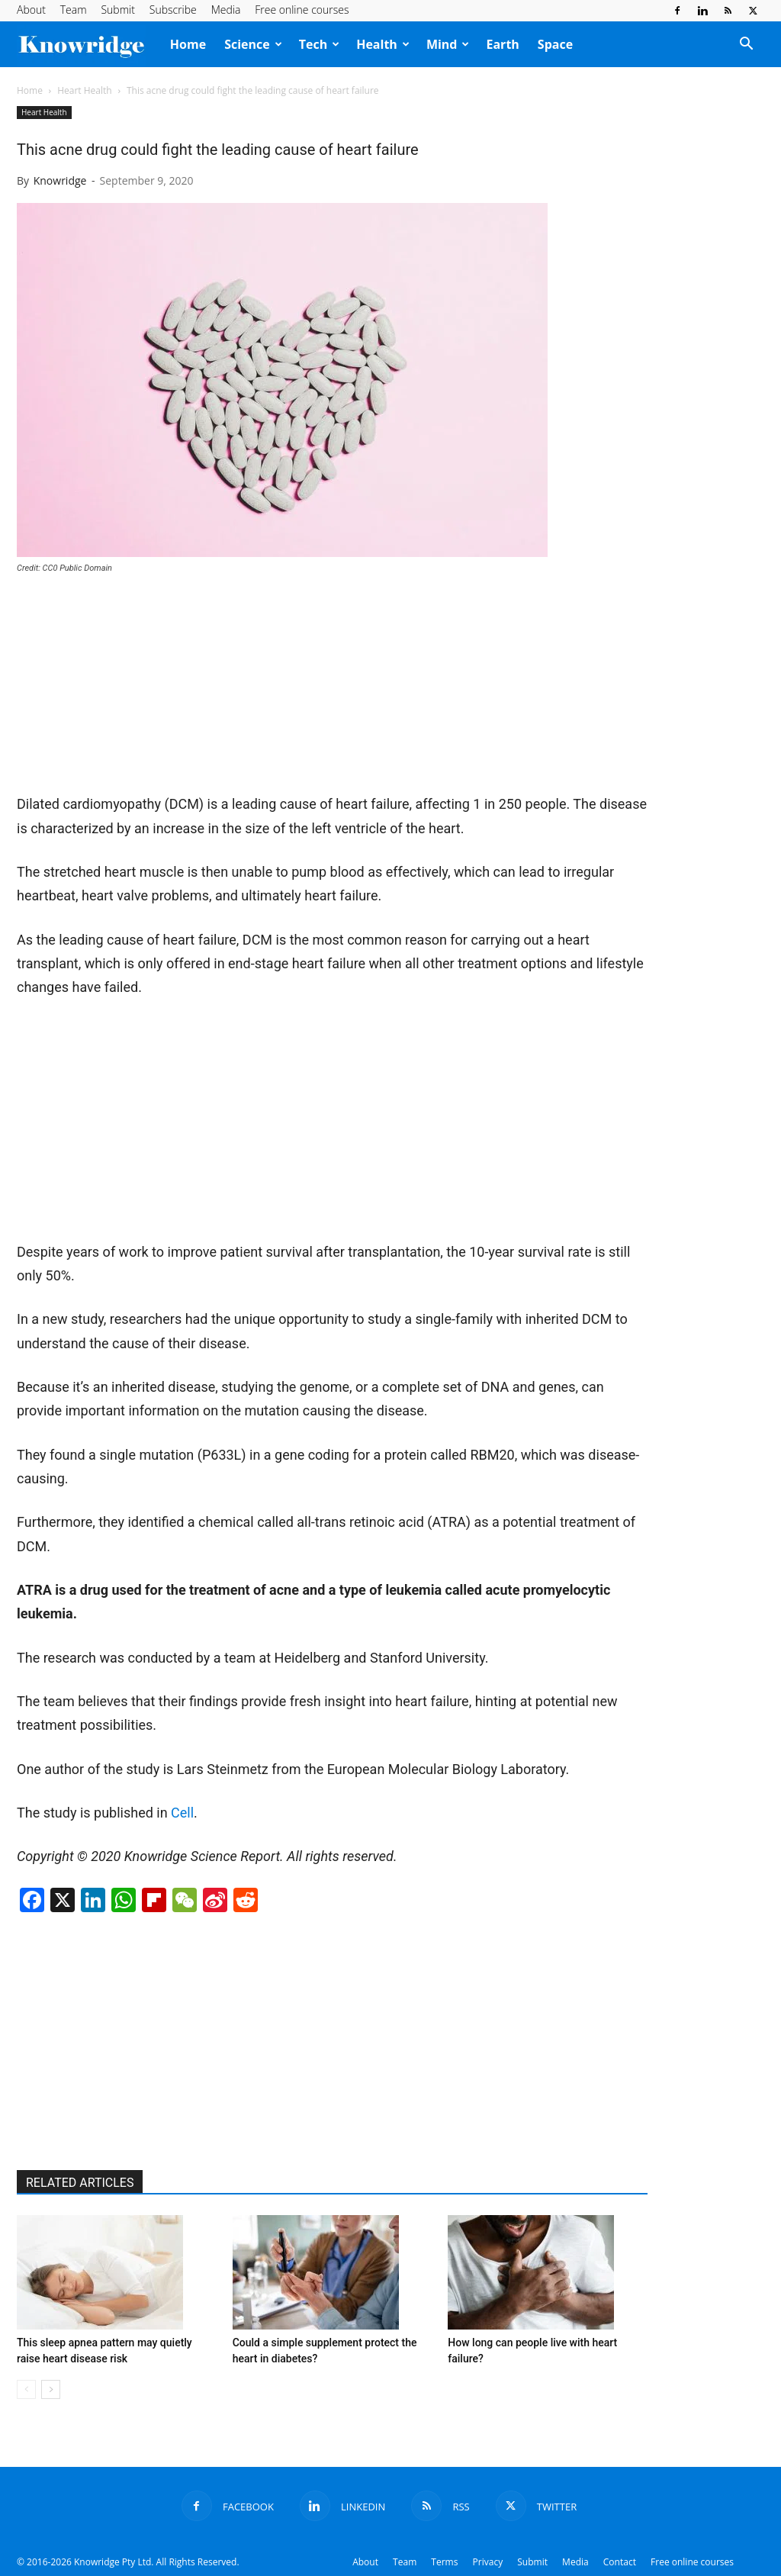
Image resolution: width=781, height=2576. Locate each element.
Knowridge (60, 180)
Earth (502, 44)
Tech (319, 44)
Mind (448, 44)
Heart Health (84, 90)
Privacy (488, 2561)
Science (253, 44)
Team (73, 9)
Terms (444, 2561)
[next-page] (50, 2389)
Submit (117, 9)
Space (555, 44)
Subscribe (173, 9)
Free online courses (302, 9)
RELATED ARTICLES (79, 2182)
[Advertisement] (131, 689)
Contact (619, 2561)
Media (226, 9)
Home (188, 44)
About (31, 9)
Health (383, 44)
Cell (182, 1813)
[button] (746, 45)
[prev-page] (26, 2389)
